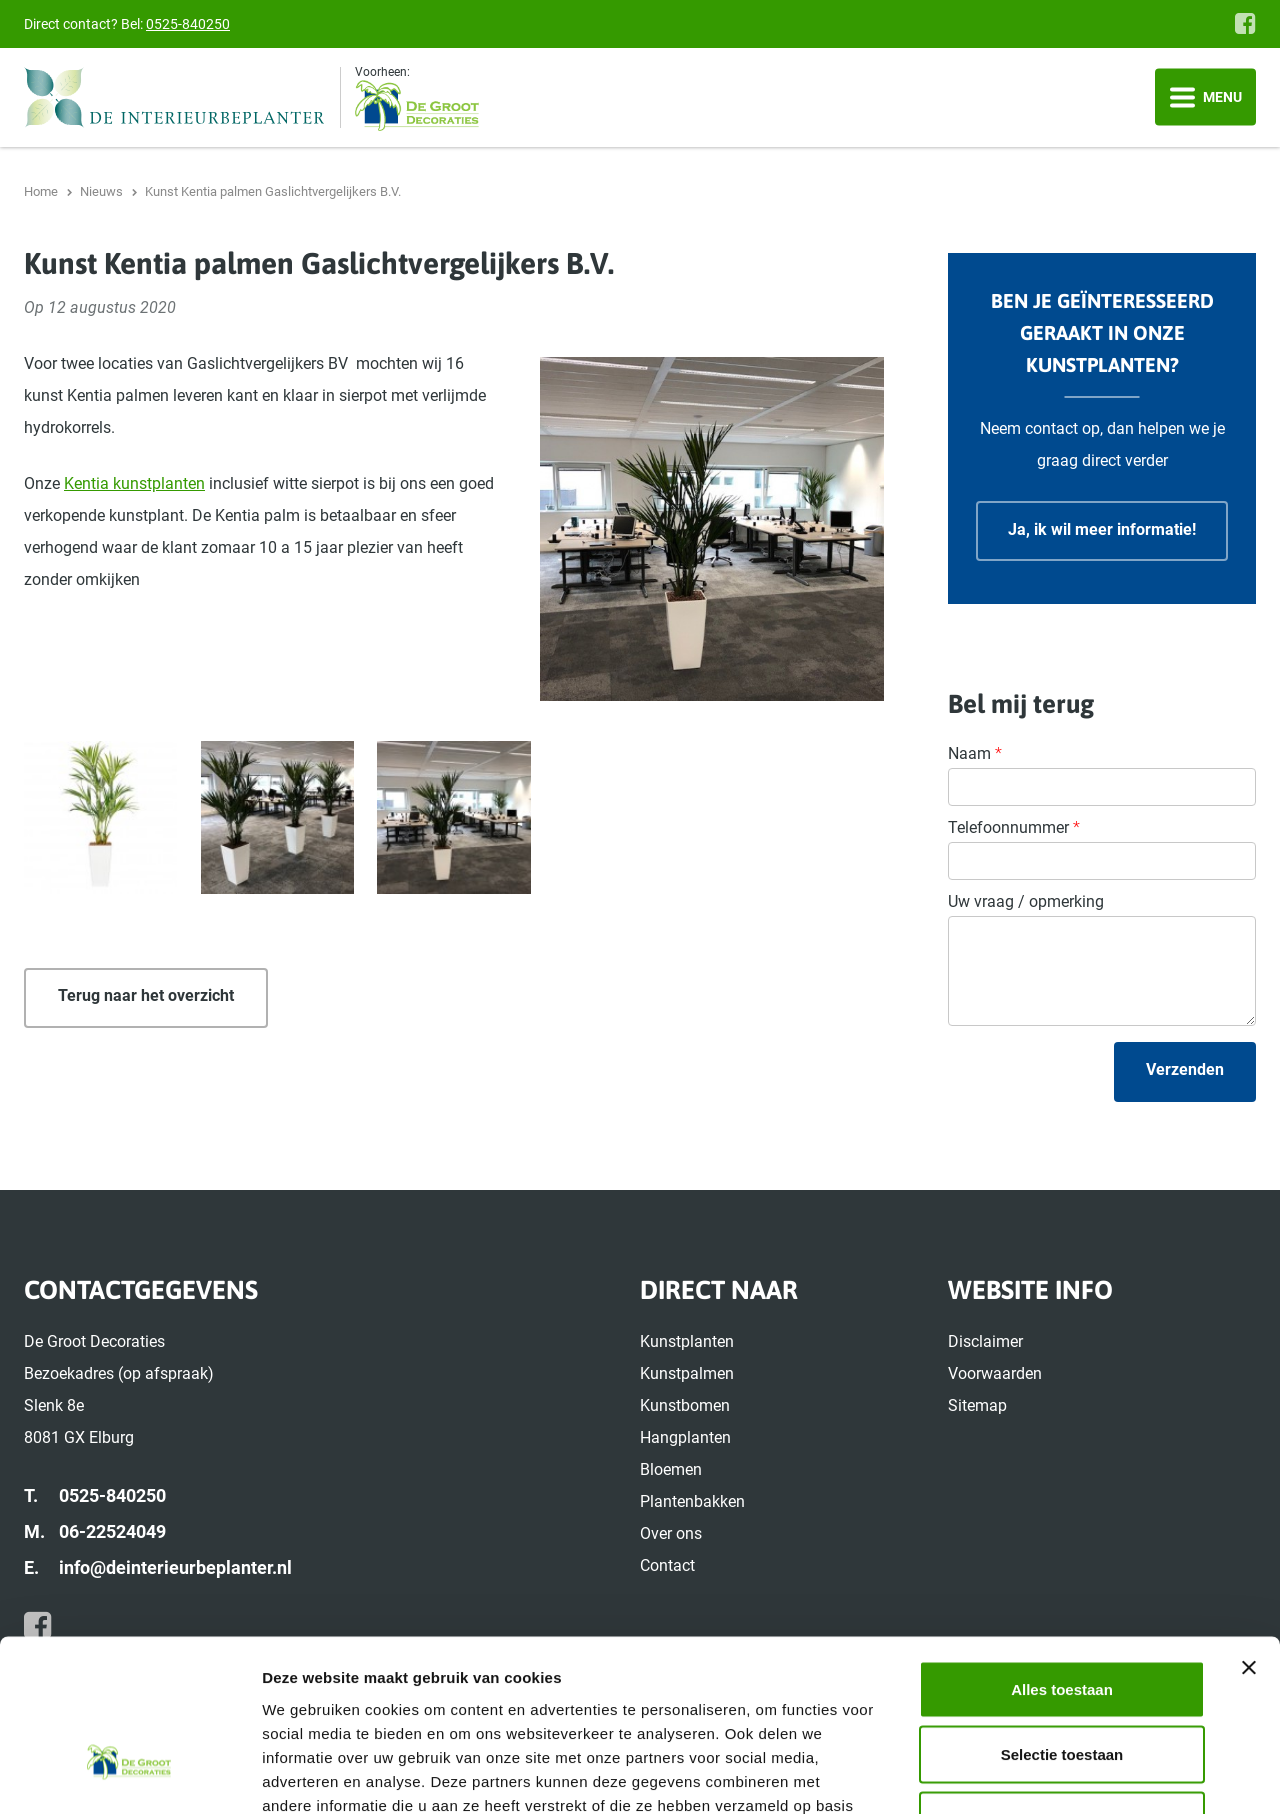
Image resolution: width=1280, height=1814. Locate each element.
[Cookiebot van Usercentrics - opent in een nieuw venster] (129, 1775)
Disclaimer (985, 1341)
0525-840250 (188, 24)
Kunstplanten (687, 1341)
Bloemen (671, 1469)
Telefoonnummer (1014, 827)
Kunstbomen (685, 1405)
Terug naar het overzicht (146, 995)
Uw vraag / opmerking (1026, 901)
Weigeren (1061, 1682)
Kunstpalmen (687, 1373)
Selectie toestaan (1062, 1617)
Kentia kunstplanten (134, 483)
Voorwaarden (995, 1373)
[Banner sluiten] (1249, 1530)
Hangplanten (685, 1437)
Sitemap (977, 1405)
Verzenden (1185, 1069)
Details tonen (1080, 1774)
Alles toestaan (1062, 1551)
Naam (975, 753)
